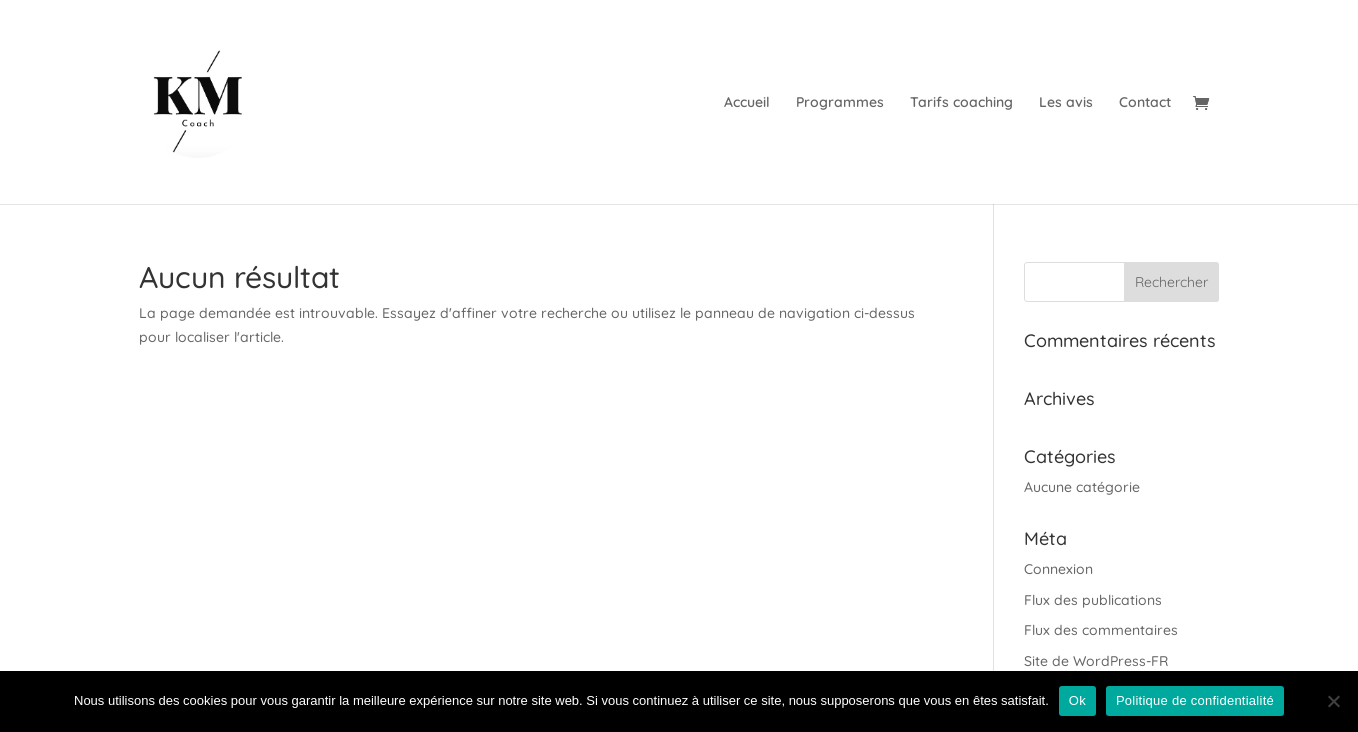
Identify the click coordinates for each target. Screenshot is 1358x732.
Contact (1145, 103)
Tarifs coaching (961, 103)
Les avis (1066, 103)
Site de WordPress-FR (1096, 661)
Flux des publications (1093, 600)
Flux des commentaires (1101, 630)
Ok (1077, 700)
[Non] (1333, 701)
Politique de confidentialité (1195, 700)
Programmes (840, 103)
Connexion (1058, 569)
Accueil (747, 103)
